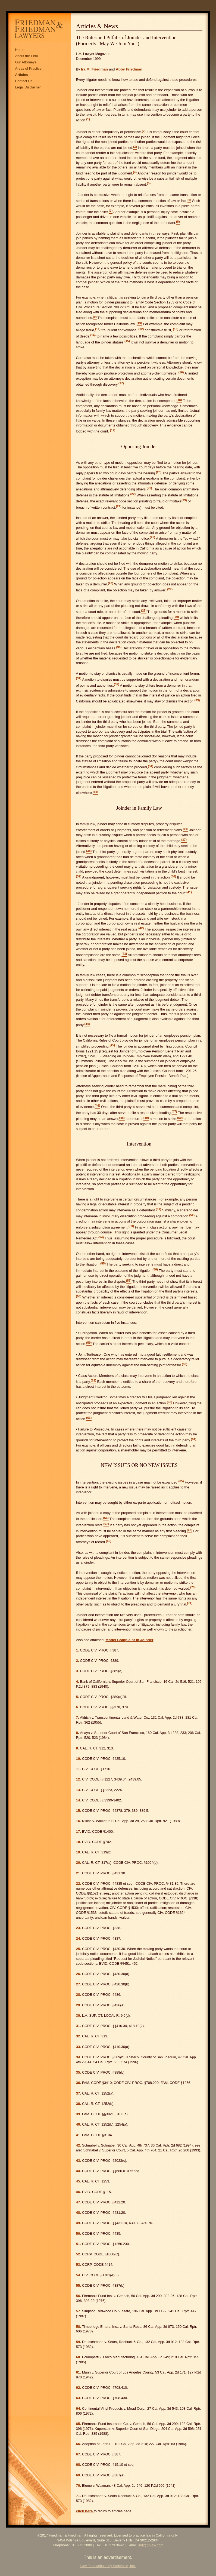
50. (79, 2233)
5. (78, 1697)
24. (79, 1938)
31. (79, 2026)
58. (79, 2327)
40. (79, 2124)
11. (79, 1769)
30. (79, 2015)
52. (79, 2254)
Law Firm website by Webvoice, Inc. (108, 2566)
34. (79, 2057)
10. (79, 1759)
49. (79, 2223)
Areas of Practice (28, 68)
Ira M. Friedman (95, 69)
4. (78, 1682)
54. (79, 2275)
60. (79, 2357)
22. (79, 1883)
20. (79, 1862)
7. (78, 1717)
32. (79, 2036)
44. (79, 2171)
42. (79, 2145)
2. (78, 1661)
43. (79, 2161)
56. (79, 2296)
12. (79, 1779)
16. (79, 1821)
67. (79, 2454)
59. (79, 2342)
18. (79, 1842)
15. (79, 1811)
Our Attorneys (25, 62)
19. (79, 1852)
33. (79, 2047)
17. (79, 1831)
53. (79, 2264)
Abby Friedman (129, 69)
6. (78, 1707)
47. (79, 2202)
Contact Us (23, 81)
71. (79, 2496)
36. (79, 2083)
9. (78, 1748)
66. (79, 2444)
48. (79, 2212)
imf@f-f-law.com (150, 2545)
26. (79, 1974)
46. (79, 2192)
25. (79, 1949)
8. (78, 1733)
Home (19, 50)
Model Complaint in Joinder (129, 1640)
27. (79, 1984)
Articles (21, 75)
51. (79, 2244)
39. (79, 2114)
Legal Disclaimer (28, 87)
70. (79, 2485)
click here (85, 2511)
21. (79, 1873)
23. (79, 1928)
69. (79, 2475)
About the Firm (26, 56)
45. (79, 2181)
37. (79, 2093)
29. (79, 2005)
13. (79, 1790)
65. (79, 2424)
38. (79, 2104)
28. (79, 1994)
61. (79, 2372)
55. (79, 2285)
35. (79, 2072)
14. (79, 1800)
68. (79, 2465)
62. (79, 2387)
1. (78, 1650)
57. (79, 2311)
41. (79, 2135)
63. (79, 2398)
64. (79, 2408)
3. (78, 1671)
